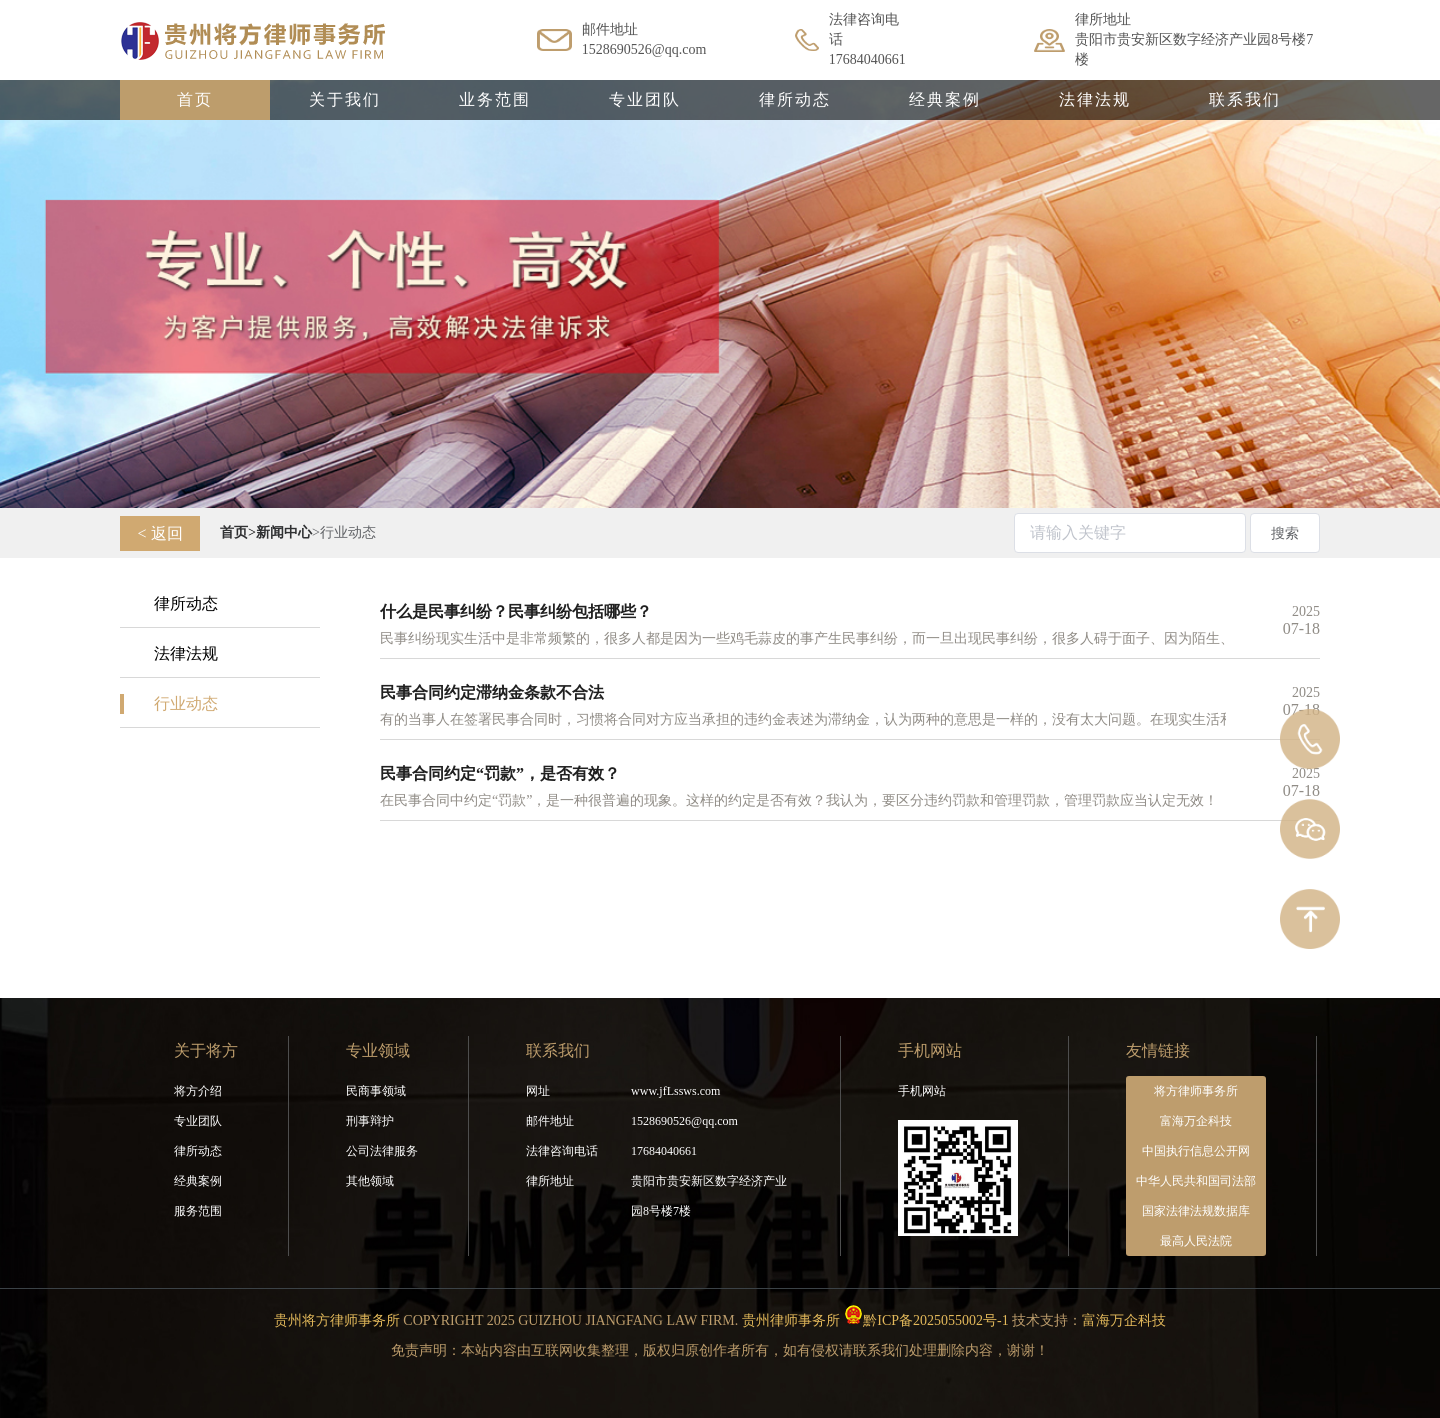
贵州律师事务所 (791, 1320)
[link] (234, 532)
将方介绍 (198, 1091)
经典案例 (945, 99)
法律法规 (1095, 99)
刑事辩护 (370, 1121)
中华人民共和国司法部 (1196, 1181)
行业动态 (186, 703)
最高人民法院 (1196, 1241)
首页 (195, 99)
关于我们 (345, 99)
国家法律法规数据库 (1196, 1211)
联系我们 (1245, 99)
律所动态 (795, 99)
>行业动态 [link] (344, 532)
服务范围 (198, 1211)
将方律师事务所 (1196, 1091)
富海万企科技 (1196, 1121)
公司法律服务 (382, 1151)
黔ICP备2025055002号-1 (935, 1320)
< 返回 (159, 533)
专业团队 (645, 99)
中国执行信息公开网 (1196, 1151)
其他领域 (370, 1181)
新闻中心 (284, 532)
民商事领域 (376, 1091)
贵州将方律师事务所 (337, 1320)
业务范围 (495, 99)
